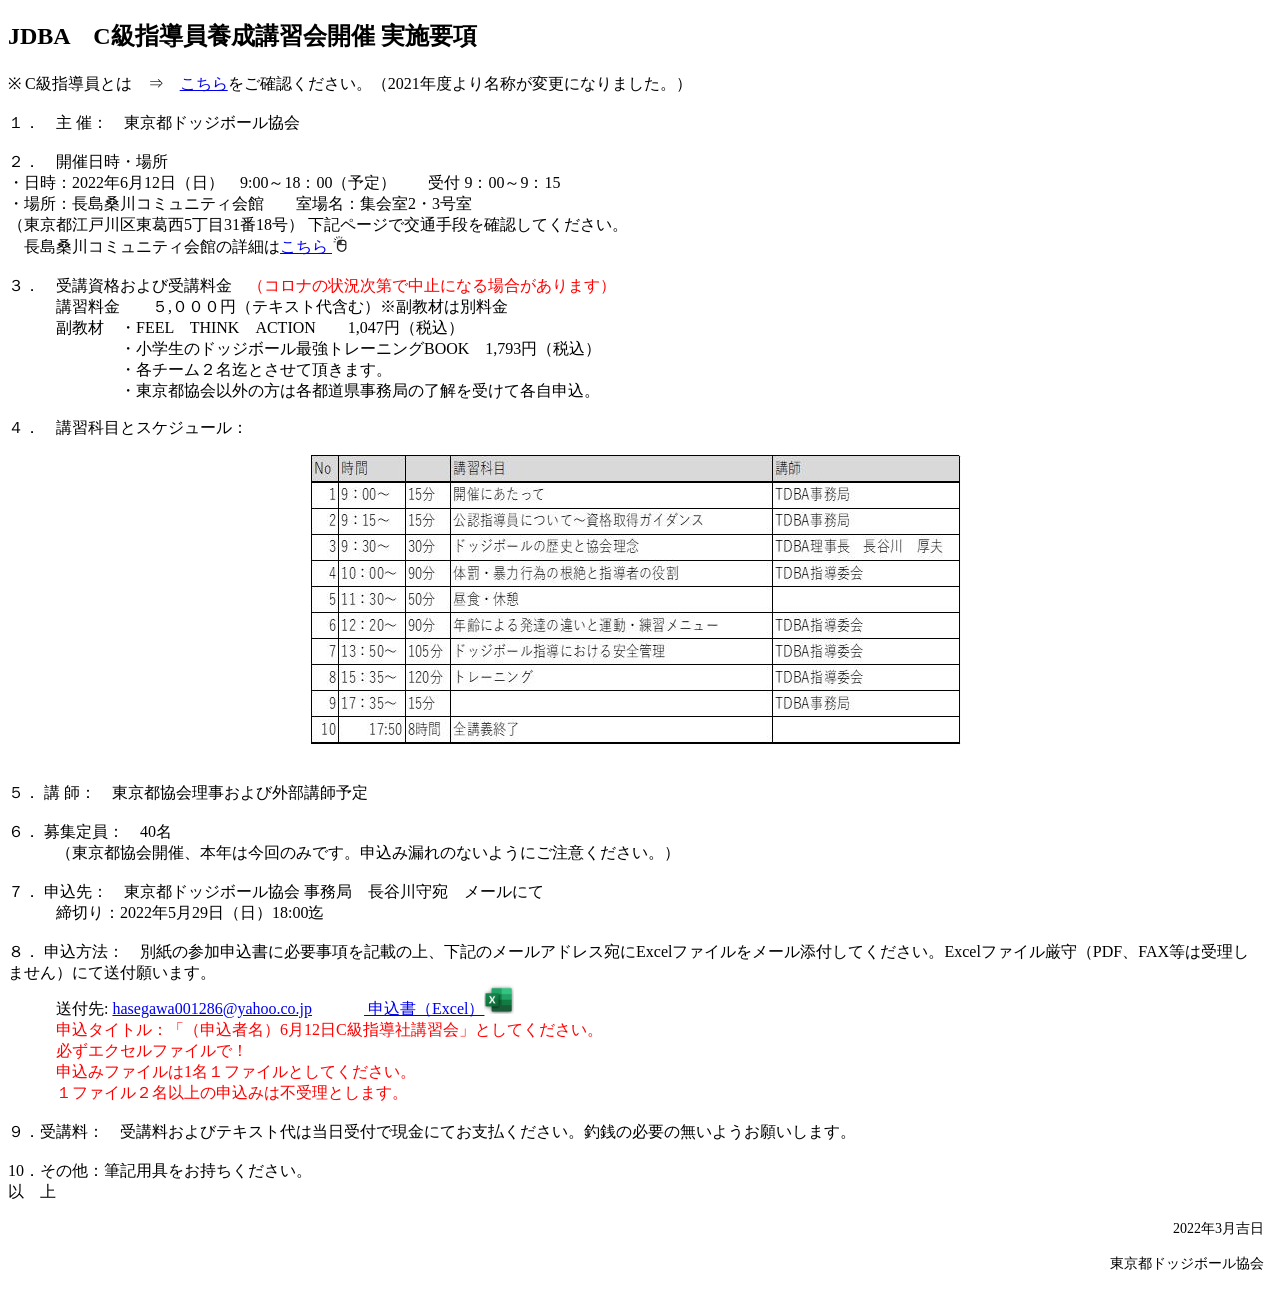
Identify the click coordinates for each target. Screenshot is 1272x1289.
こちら (204, 83)
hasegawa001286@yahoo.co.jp (212, 1008)
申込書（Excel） (439, 1008)
